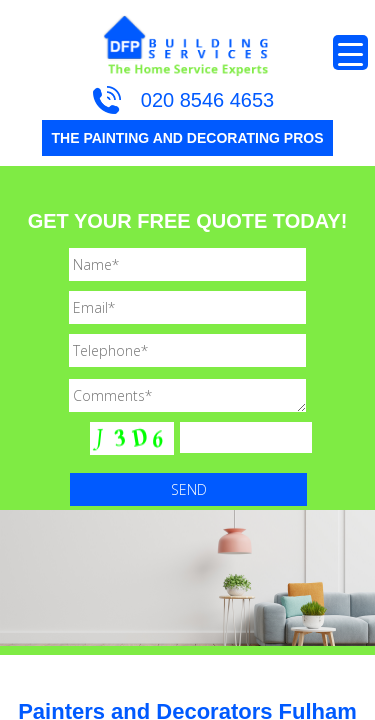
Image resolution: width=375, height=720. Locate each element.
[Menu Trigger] (350, 52)
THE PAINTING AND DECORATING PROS (188, 138)
